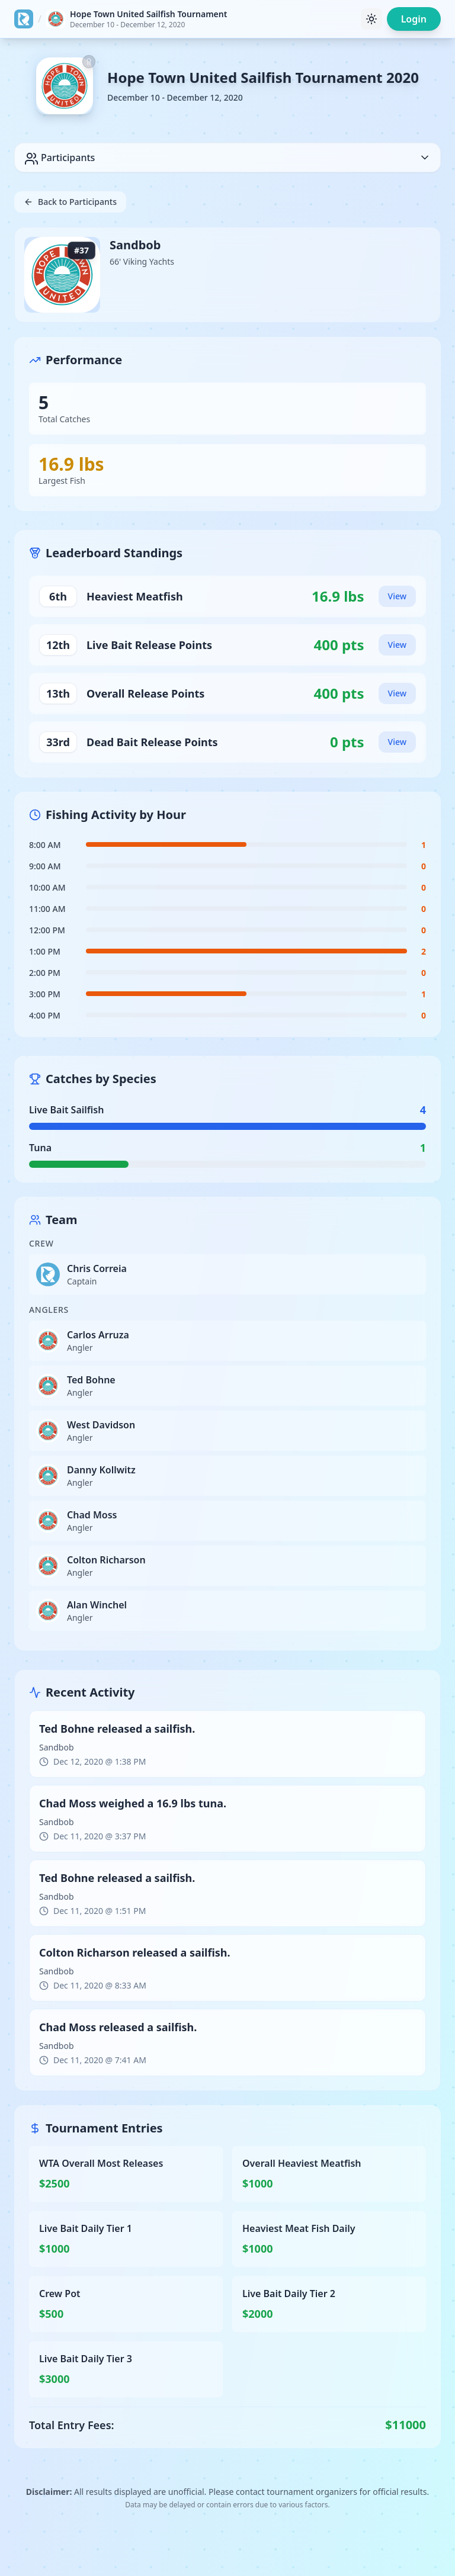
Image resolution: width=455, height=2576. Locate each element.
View (397, 596)
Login (414, 18)
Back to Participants (70, 201)
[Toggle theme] (371, 19)
